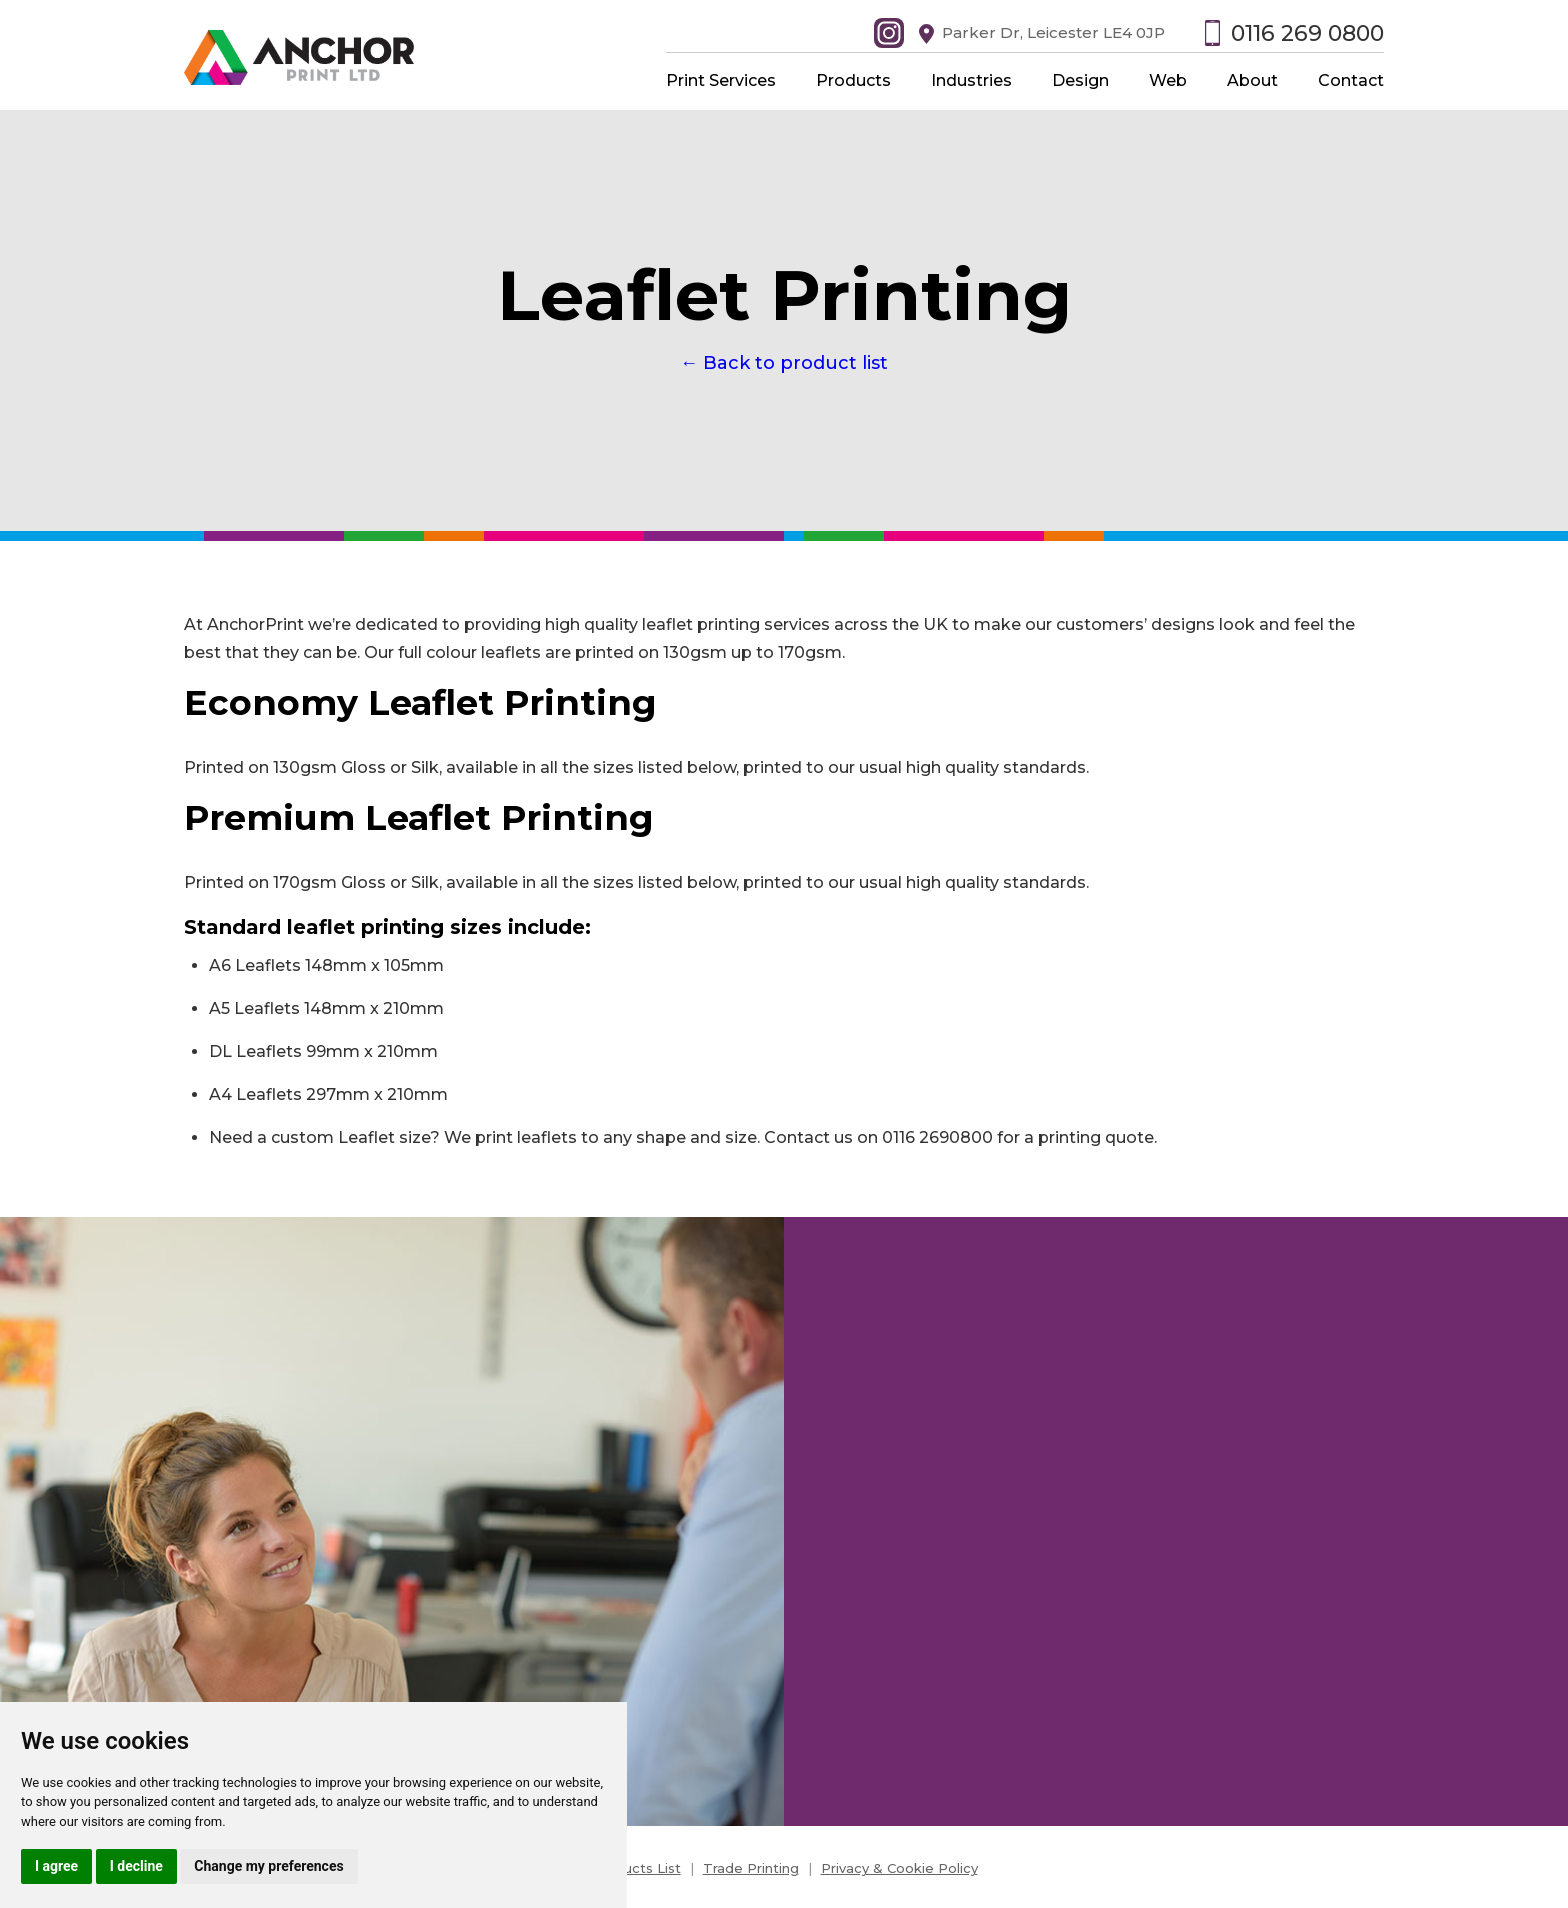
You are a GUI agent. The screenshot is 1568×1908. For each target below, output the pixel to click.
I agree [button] (56, 1866)
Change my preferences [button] (268, 1866)
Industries (971, 80)
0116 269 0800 (1307, 33)
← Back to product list (784, 363)
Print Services (721, 80)
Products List (636, 1868)
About (1252, 80)
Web (1168, 80)
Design (1080, 80)
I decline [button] (136, 1866)
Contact (1351, 80)
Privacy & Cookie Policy (899, 1868)
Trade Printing (751, 1868)
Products (853, 80)
